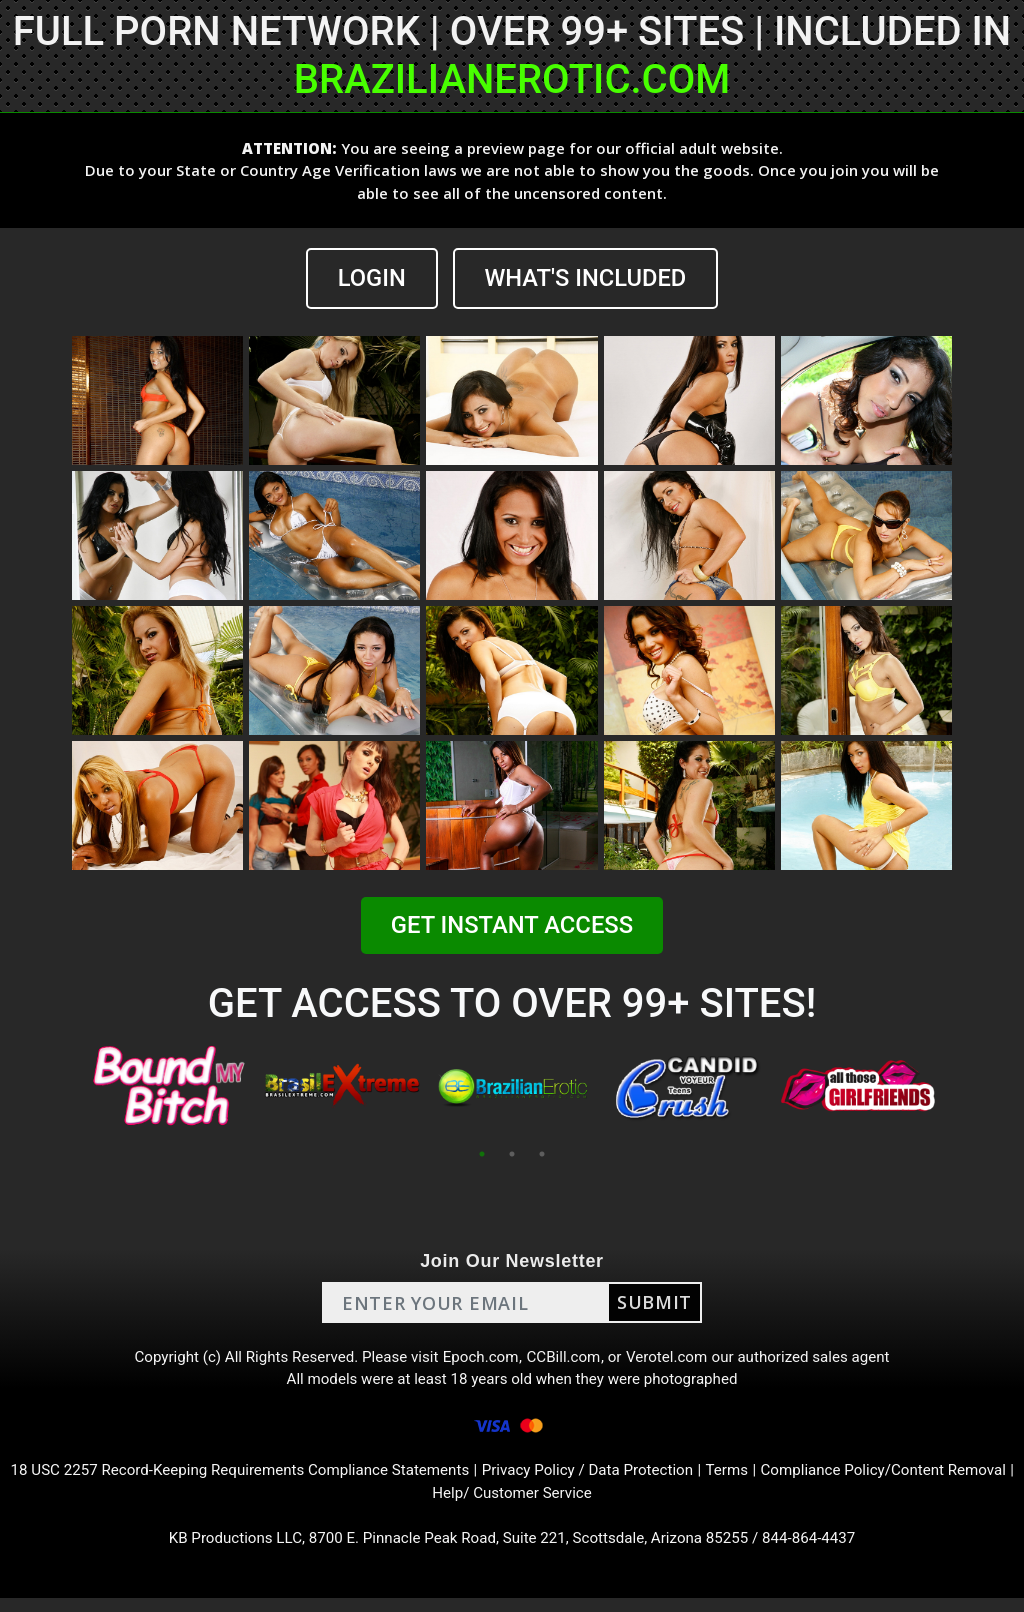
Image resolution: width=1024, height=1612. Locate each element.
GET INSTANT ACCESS (512, 926)
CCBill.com (566, 1359)
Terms (775, 1479)
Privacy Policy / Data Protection (629, 1479)
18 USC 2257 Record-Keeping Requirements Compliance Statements (263, 1479)
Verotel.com (674, 1359)
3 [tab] (542, 1155)
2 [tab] (512, 1155)
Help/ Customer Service (548, 1503)
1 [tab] (482, 1155)
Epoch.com (480, 1359)
